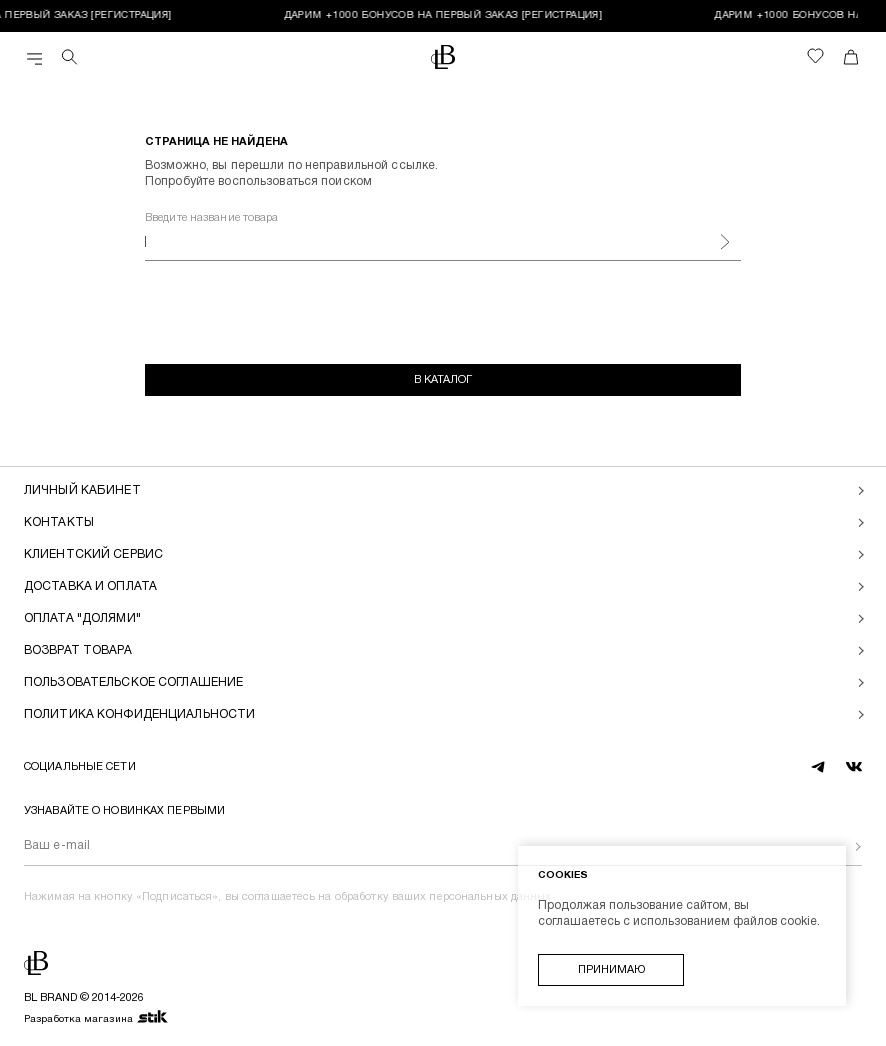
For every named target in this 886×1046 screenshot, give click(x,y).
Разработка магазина (96, 1018)
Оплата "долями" (82, 618)
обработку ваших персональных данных (443, 897)
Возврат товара (78, 650)
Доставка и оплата (90, 586)
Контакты (59, 522)
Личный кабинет (82, 490)
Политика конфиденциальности (139, 714)
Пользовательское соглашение (133, 682)
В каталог (443, 380)
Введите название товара (212, 218)
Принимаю (611, 970)
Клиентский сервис (93, 554)
